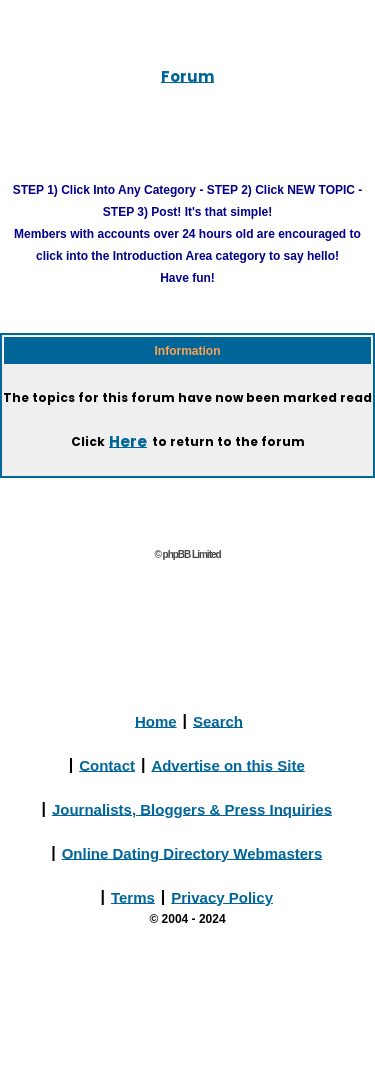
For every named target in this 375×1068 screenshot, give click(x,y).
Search (218, 720)
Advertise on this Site (227, 764)
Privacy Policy (222, 896)
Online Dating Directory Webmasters (192, 852)
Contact (107, 764)
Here (128, 440)
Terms (133, 896)
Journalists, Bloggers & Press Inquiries (192, 808)
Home (156, 720)
